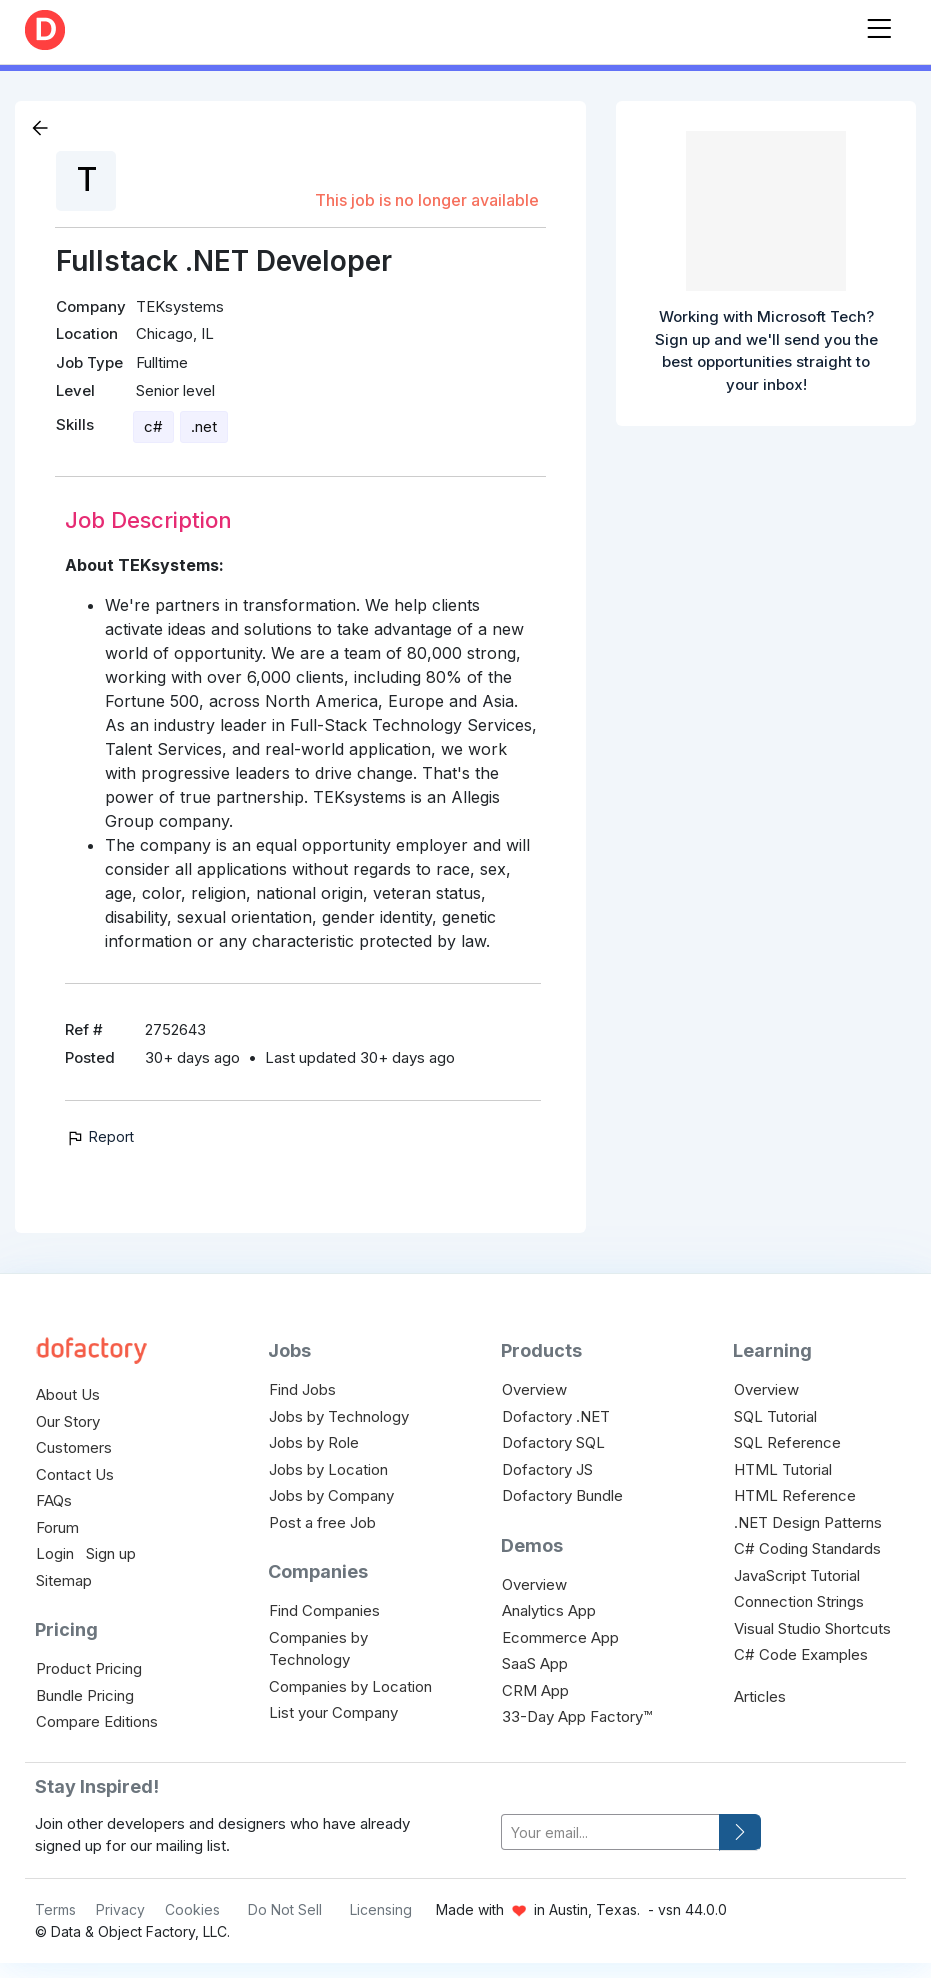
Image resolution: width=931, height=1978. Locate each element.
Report (99, 1136)
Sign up (111, 1553)
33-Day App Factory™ (577, 1716)
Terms (55, 1909)
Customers (74, 1447)
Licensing (381, 1909)
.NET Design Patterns (808, 1522)
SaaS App (535, 1663)
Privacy (120, 1909)
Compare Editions (97, 1721)
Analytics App (549, 1610)
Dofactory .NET (556, 1416)
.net (204, 426)
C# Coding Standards (807, 1548)
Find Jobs (302, 1389)
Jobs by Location (328, 1469)
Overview (534, 1389)
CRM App (535, 1690)
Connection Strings (799, 1601)
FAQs (54, 1500)
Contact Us (75, 1474)
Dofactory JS (547, 1469)
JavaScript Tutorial (797, 1575)
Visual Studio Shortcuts (812, 1628)
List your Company (333, 1712)
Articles (760, 1696)
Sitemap (64, 1580)
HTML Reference (795, 1495)
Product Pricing (89, 1668)
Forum (57, 1527)
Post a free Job (322, 1522)
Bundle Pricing (85, 1695)
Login (55, 1553)
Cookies (192, 1909)
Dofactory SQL (553, 1442)
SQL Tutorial (775, 1416)
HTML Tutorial (783, 1469)
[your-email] (610, 1832)
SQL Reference (787, 1442)
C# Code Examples (801, 1654)
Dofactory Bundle (562, 1495)
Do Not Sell (285, 1909)
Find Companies (324, 1610)
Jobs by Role (314, 1442)
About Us (68, 1394)
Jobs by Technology (339, 1416)
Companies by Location (350, 1686)
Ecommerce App (560, 1637)
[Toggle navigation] (879, 24)
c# (153, 426)
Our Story (68, 1421)
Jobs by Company (331, 1495)
